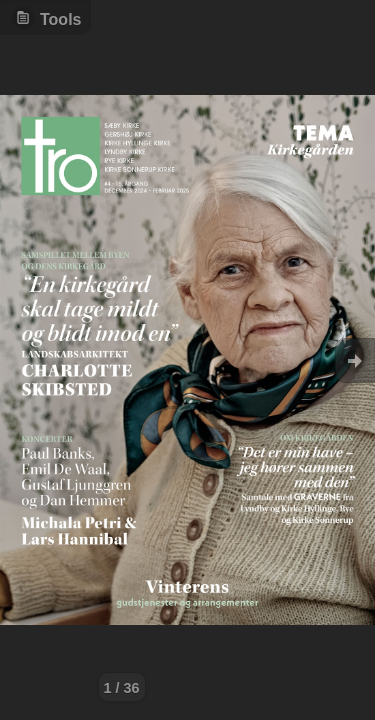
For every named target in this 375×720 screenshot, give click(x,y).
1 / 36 (122, 688)
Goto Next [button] (355, 360)
